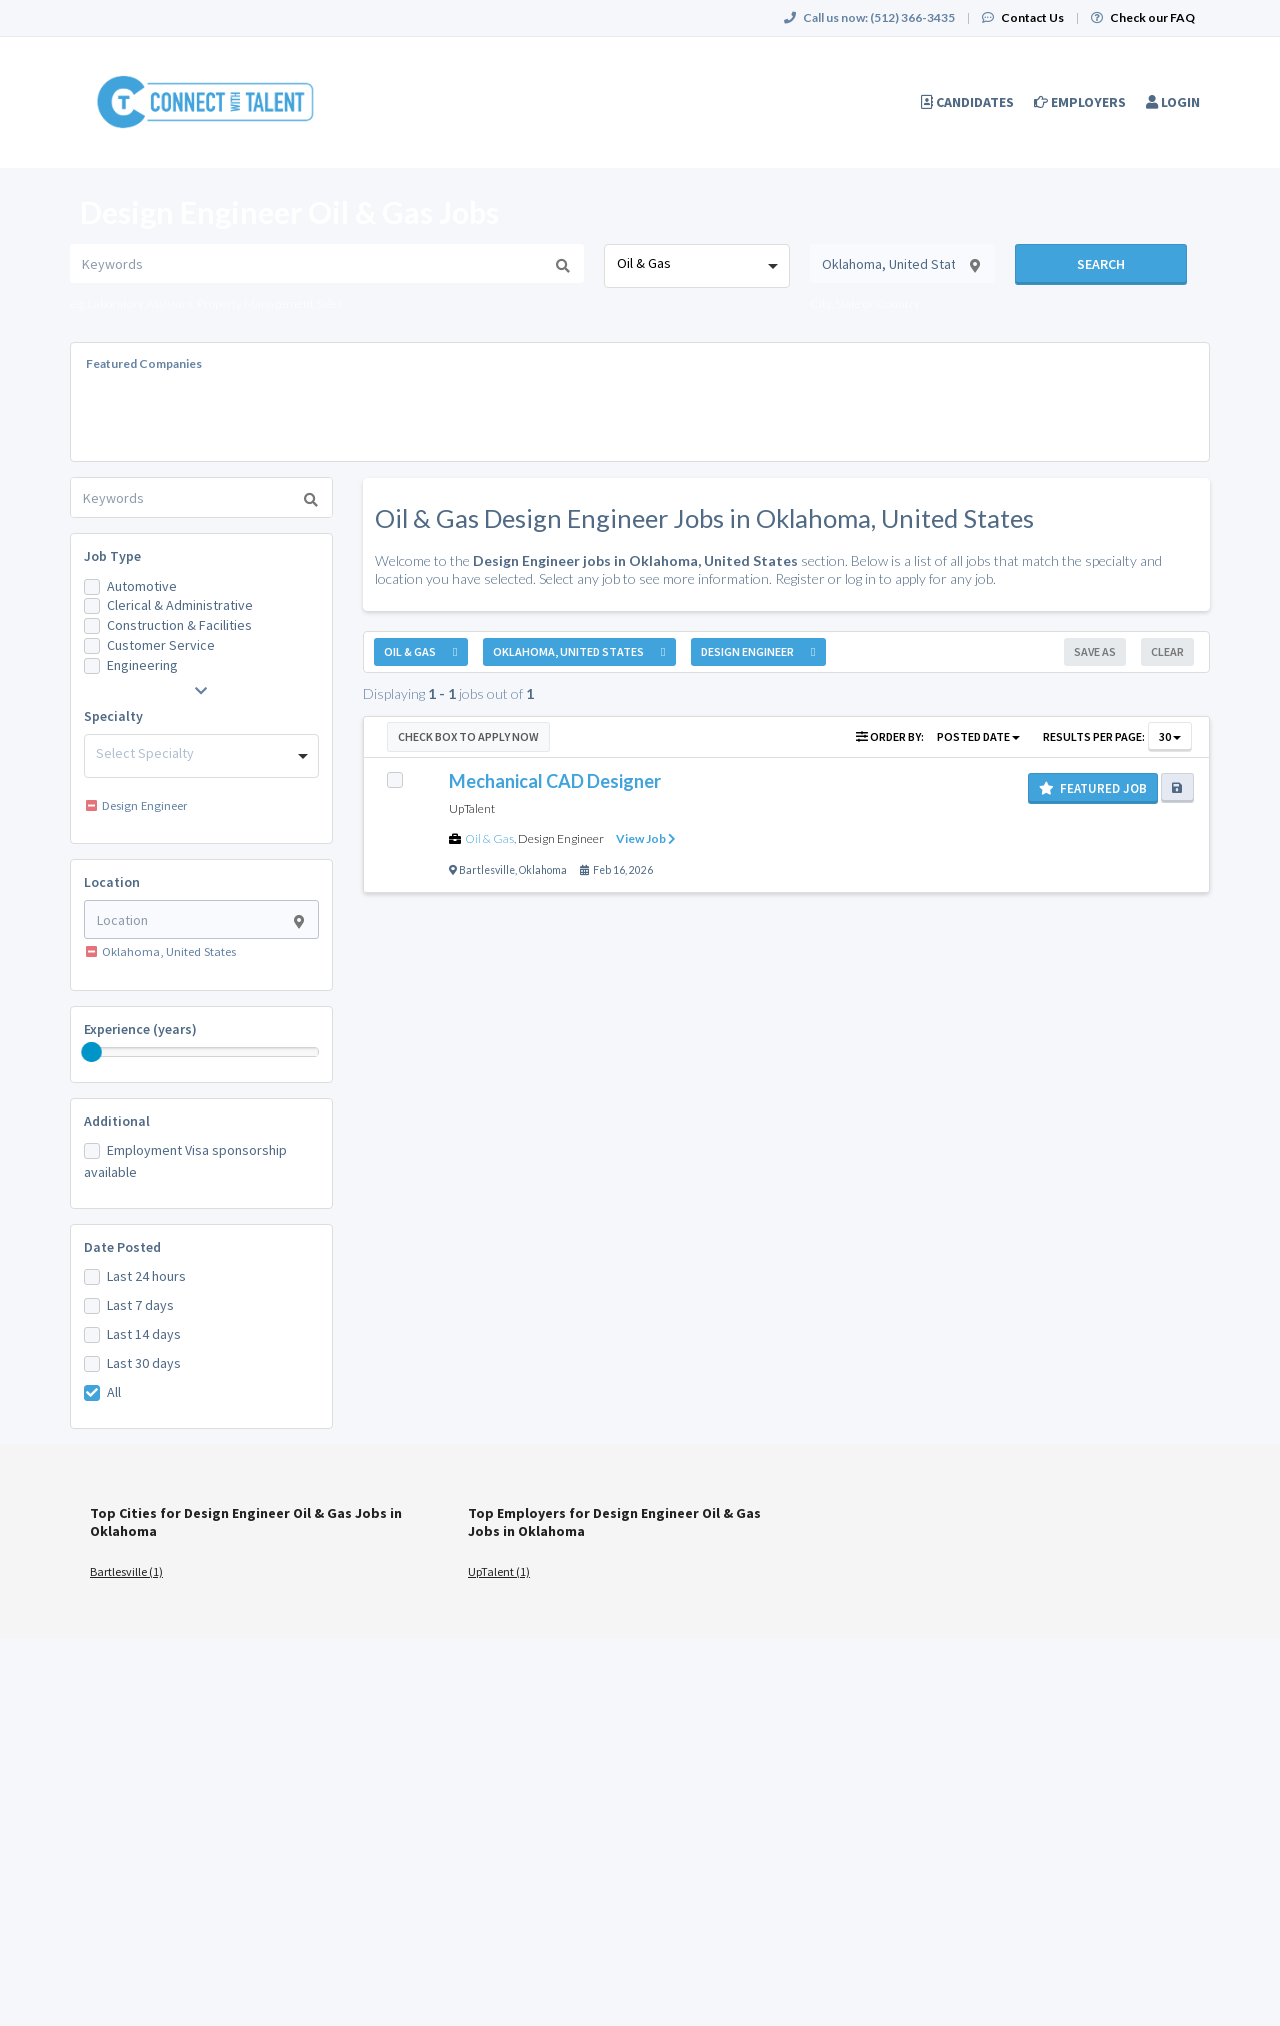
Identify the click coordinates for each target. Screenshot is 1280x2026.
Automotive (142, 586)
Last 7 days (140, 1305)
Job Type (112, 556)
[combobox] (696, 266)
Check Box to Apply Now (468, 736)
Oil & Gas (489, 838)
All (114, 1392)
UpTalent (472, 808)
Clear (1167, 651)
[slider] (92, 1052)
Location (112, 882)
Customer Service (161, 645)
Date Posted (122, 1247)
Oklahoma (543, 870)
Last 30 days (144, 1363)
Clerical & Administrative (180, 605)
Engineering (142, 665)
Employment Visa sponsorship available (185, 1161)
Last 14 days (144, 1334)
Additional (117, 1121)
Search (1101, 264)
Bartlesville (487, 870)
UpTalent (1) (499, 1571)
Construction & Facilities (179, 625)
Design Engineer (561, 838)
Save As (1095, 651)
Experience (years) (140, 1029)
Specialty (113, 716)
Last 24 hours (146, 1276)
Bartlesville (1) (126, 1571)
